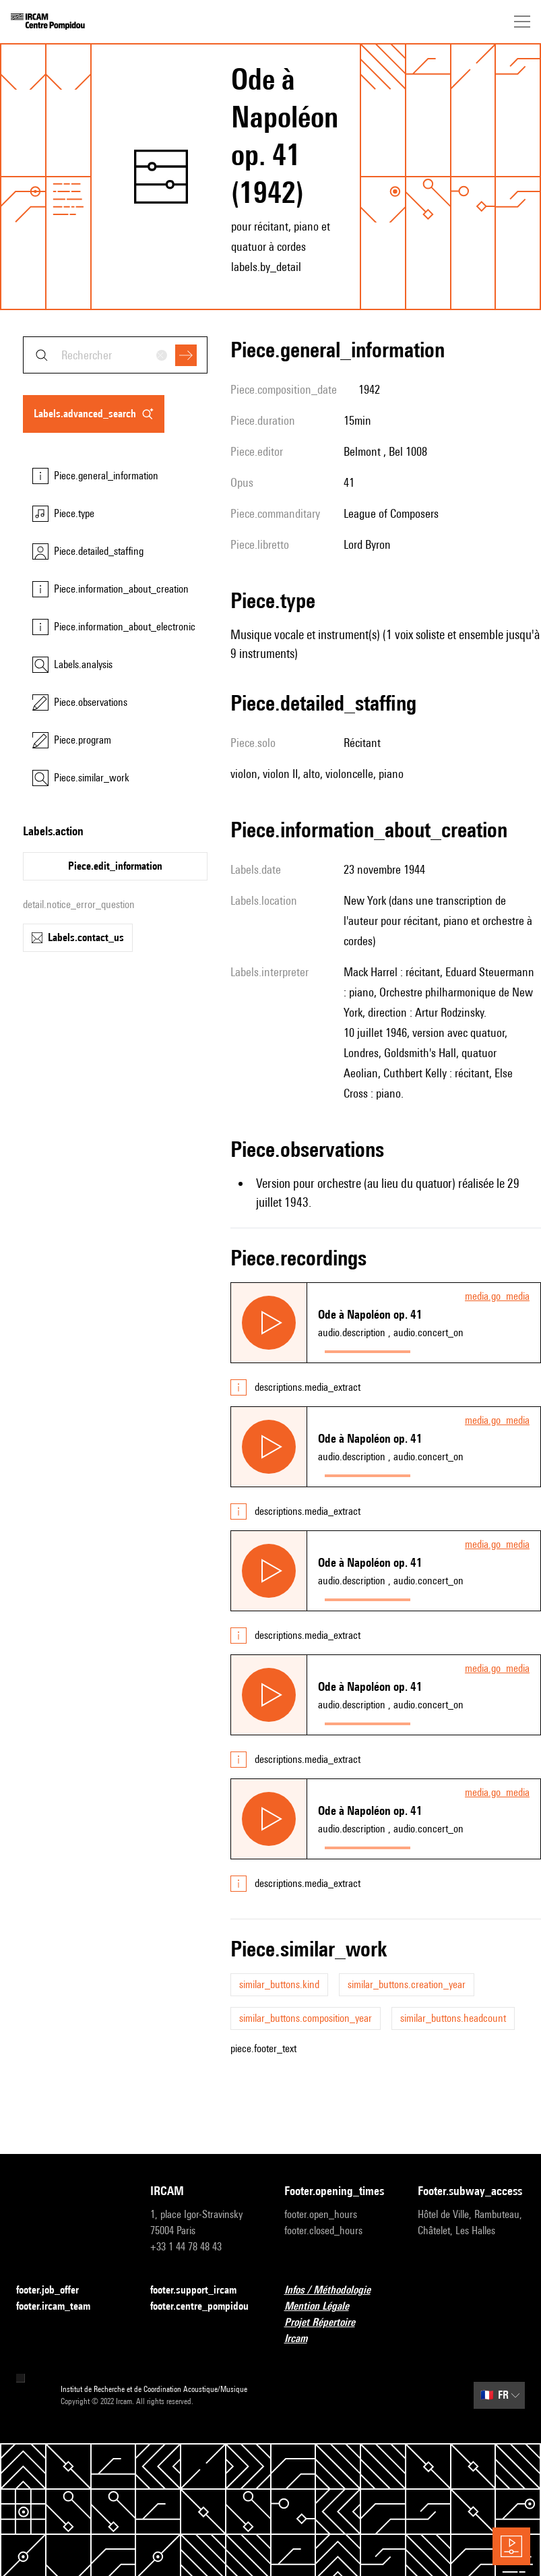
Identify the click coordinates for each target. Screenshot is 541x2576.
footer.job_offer (55, 2290)
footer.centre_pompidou (203, 2307)
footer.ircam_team (61, 2307)
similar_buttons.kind (279, 1984)
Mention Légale (324, 2307)
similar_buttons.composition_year (305, 2018)
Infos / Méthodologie (335, 2290)
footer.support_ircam (201, 2290)
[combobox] (115, 354)
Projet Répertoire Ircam (337, 2330)
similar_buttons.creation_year (407, 1984)
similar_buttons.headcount (453, 2018)
